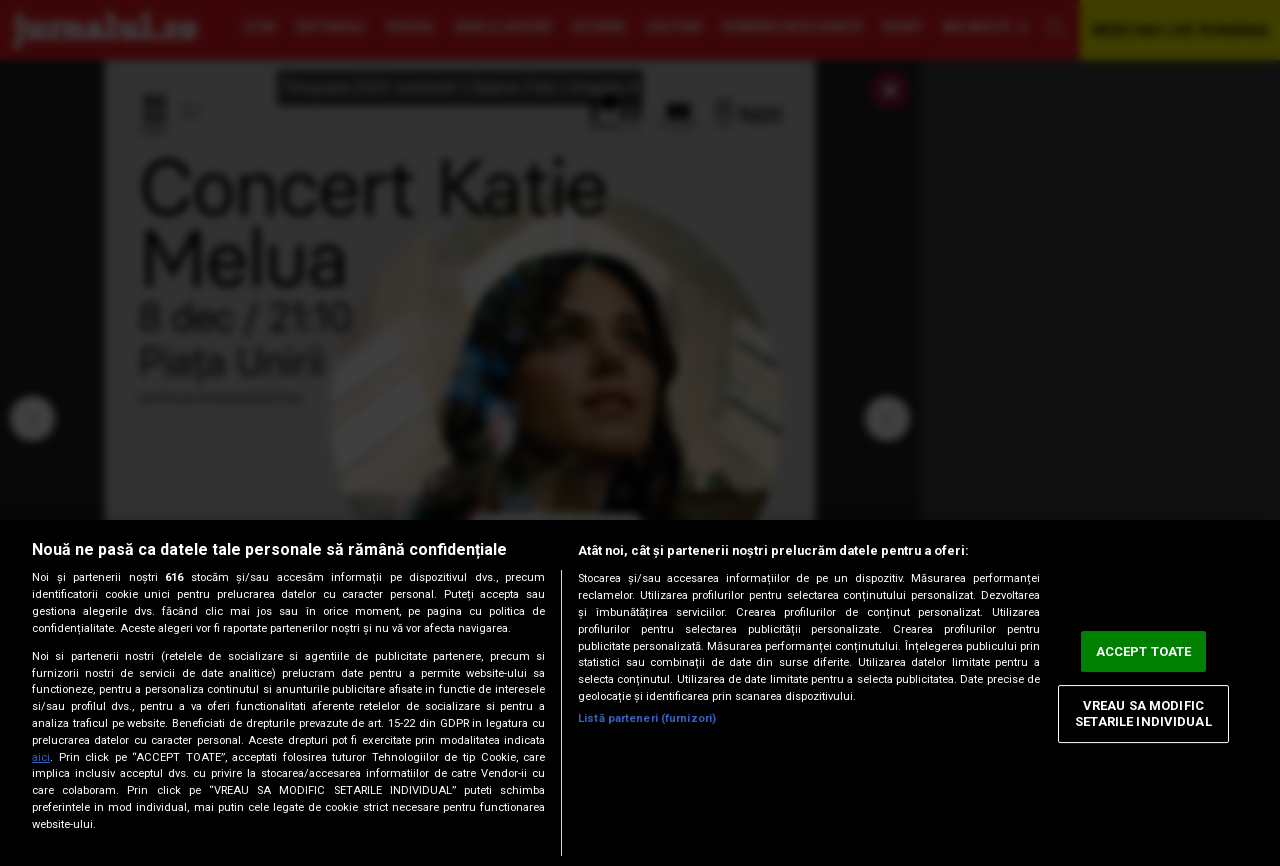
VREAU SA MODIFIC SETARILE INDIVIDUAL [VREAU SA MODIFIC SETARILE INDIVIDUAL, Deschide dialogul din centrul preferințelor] (1143, 714)
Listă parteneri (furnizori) (647, 718)
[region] (640, 693)
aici (41, 757)
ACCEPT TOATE (1144, 651)
